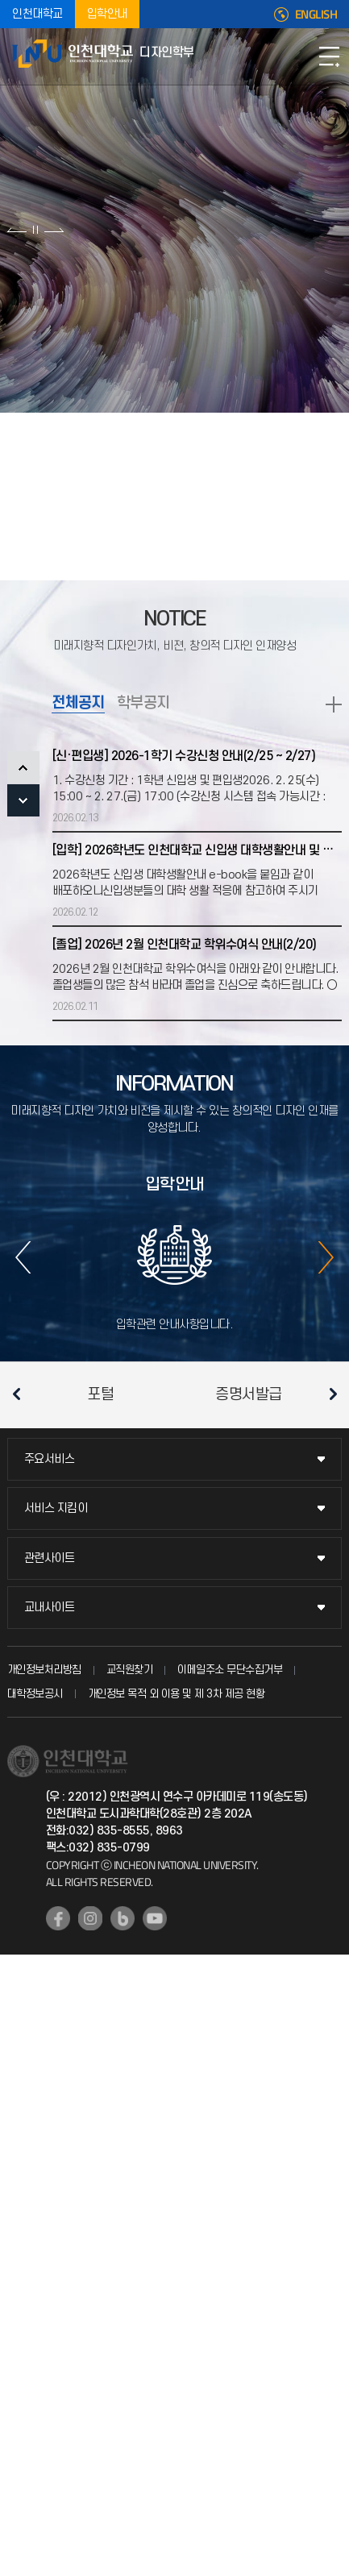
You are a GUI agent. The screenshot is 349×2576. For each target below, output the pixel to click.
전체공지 (78, 703)
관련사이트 (49, 1558)
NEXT (23, 800)
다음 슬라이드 (54, 230)
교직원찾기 (129, 1670)
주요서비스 (49, 1459)
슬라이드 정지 (35, 230)
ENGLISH (316, 14)
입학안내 (107, 14)
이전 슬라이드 (17, 230)
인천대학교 (37, 14)
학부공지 (143, 703)
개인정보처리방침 (44, 1670)
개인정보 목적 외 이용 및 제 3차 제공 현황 (176, 1694)
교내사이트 (49, 1607)
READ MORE (334, 704)
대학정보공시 (35, 1694)
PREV (23, 767)
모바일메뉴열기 (329, 56)
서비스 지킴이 (56, 1508)
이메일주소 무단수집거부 (229, 1670)
